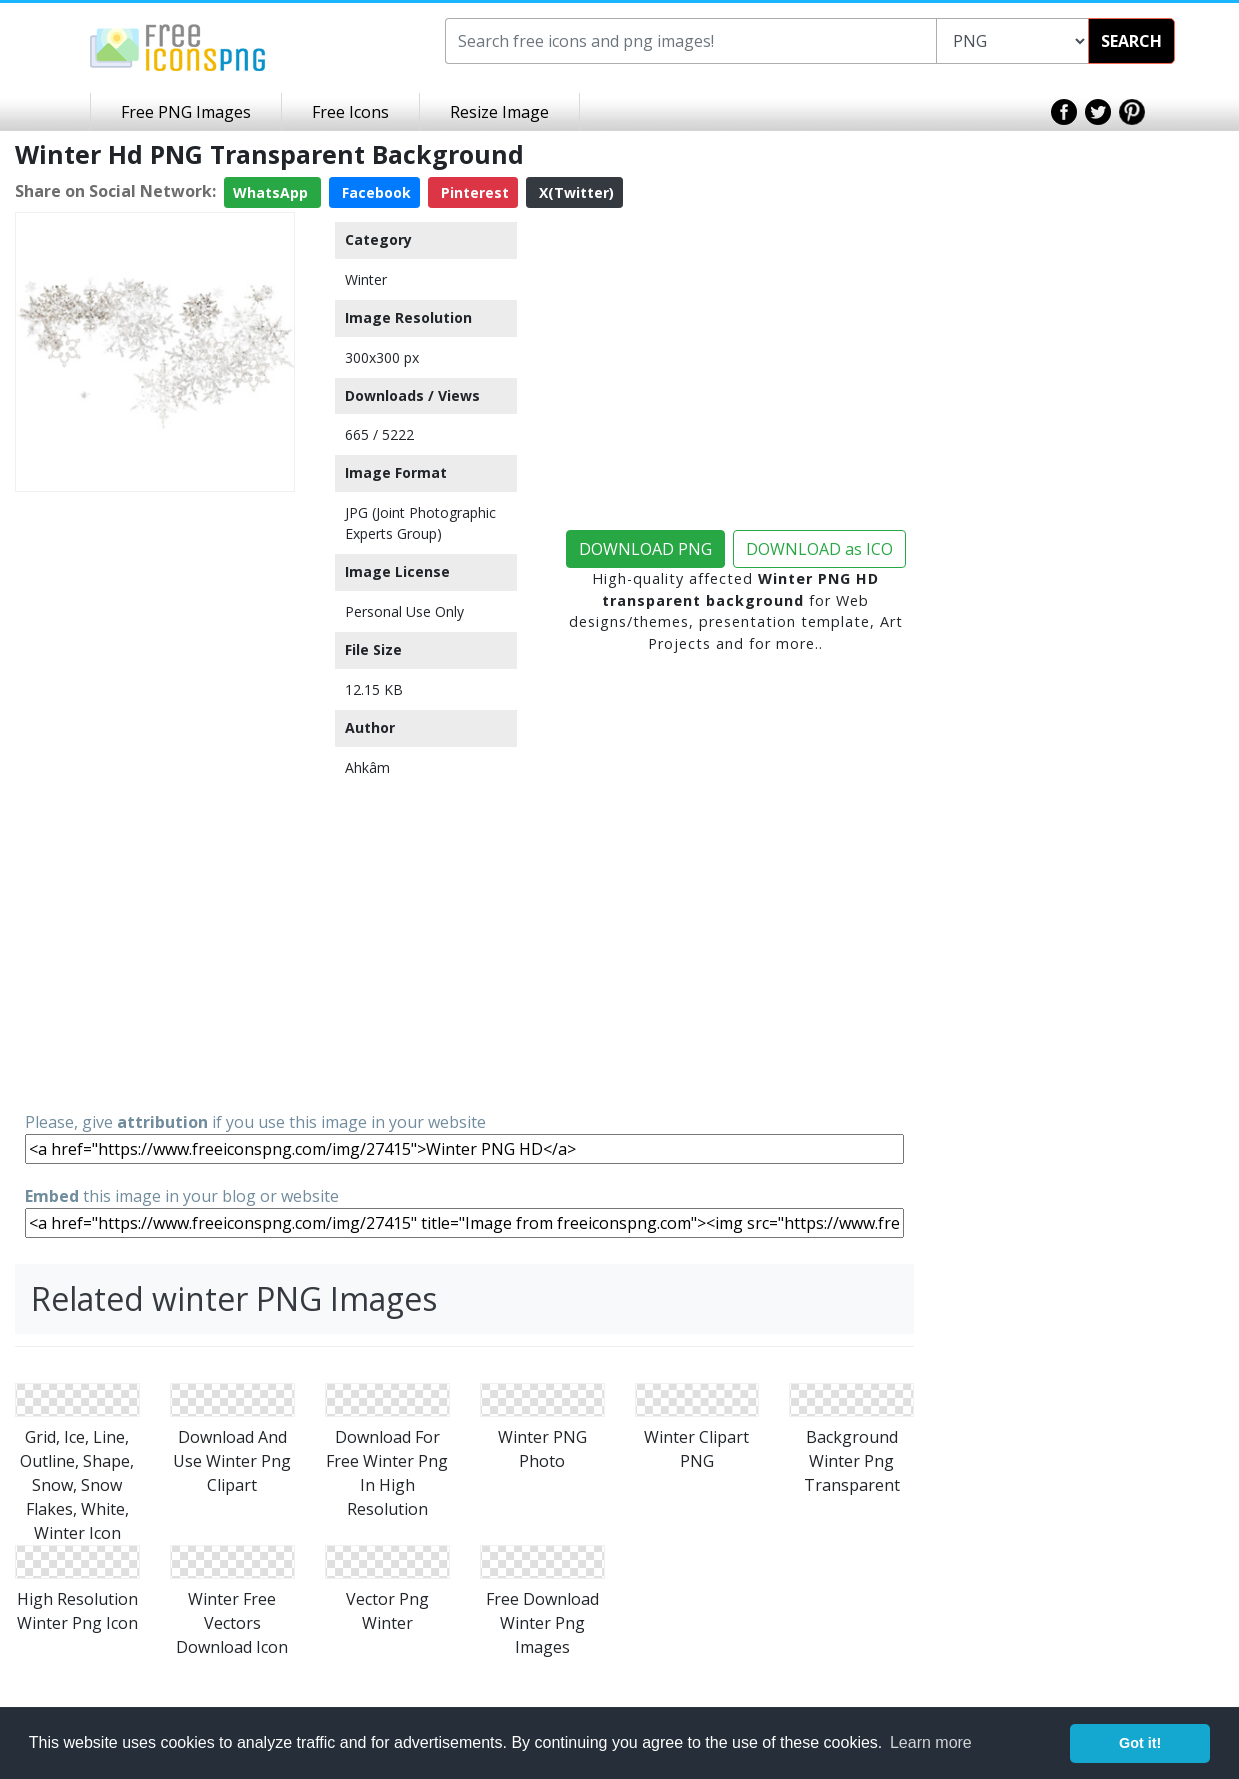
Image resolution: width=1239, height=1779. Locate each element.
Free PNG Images (186, 112)
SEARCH (1131, 41)
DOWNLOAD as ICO (819, 549)
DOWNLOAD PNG (645, 549)
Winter (366, 279)
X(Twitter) (574, 192)
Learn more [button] (931, 1742)
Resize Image (499, 112)
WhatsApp (272, 192)
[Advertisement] (155, 800)
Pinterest (473, 192)
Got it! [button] (1140, 1743)
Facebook (374, 192)
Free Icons (350, 112)
